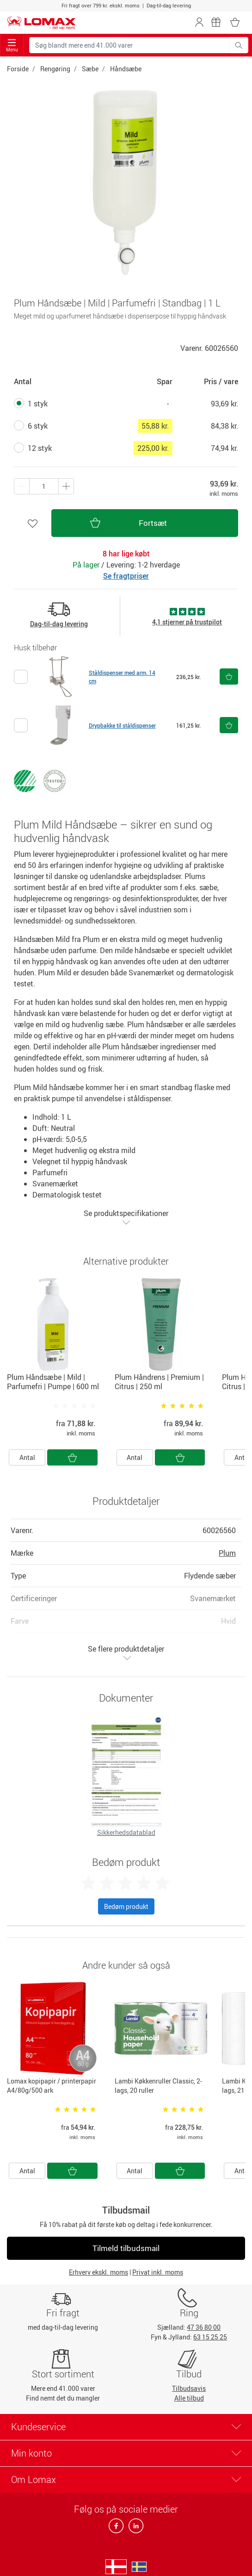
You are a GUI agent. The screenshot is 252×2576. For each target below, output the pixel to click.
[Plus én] (21, 486)
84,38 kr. (224, 426)
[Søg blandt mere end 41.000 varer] (129, 45)
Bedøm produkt (126, 1906)
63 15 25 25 (210, 2337)
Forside (18, 68)
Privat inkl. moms (157, 2272)
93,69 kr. (224, 404)
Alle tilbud (189, 2398)
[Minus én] (66, 486)
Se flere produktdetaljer (126, 1653)
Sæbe (90, 68)
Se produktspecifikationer (126, 1217)
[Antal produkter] (44, 486)
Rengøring (55, 68)
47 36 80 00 (204, 2327)
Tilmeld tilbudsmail (126, 2248)
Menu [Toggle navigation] (12, 45)
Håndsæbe (125, 68)
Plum (227, 1553)
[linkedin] (134, 2528)
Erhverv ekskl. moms (98, 2272)
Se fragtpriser (126, 576)
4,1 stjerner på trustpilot (187, 621)
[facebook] (117, 2528)
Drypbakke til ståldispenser (122, 725)
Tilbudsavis (189, 2388)
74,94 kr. (224, 448)
